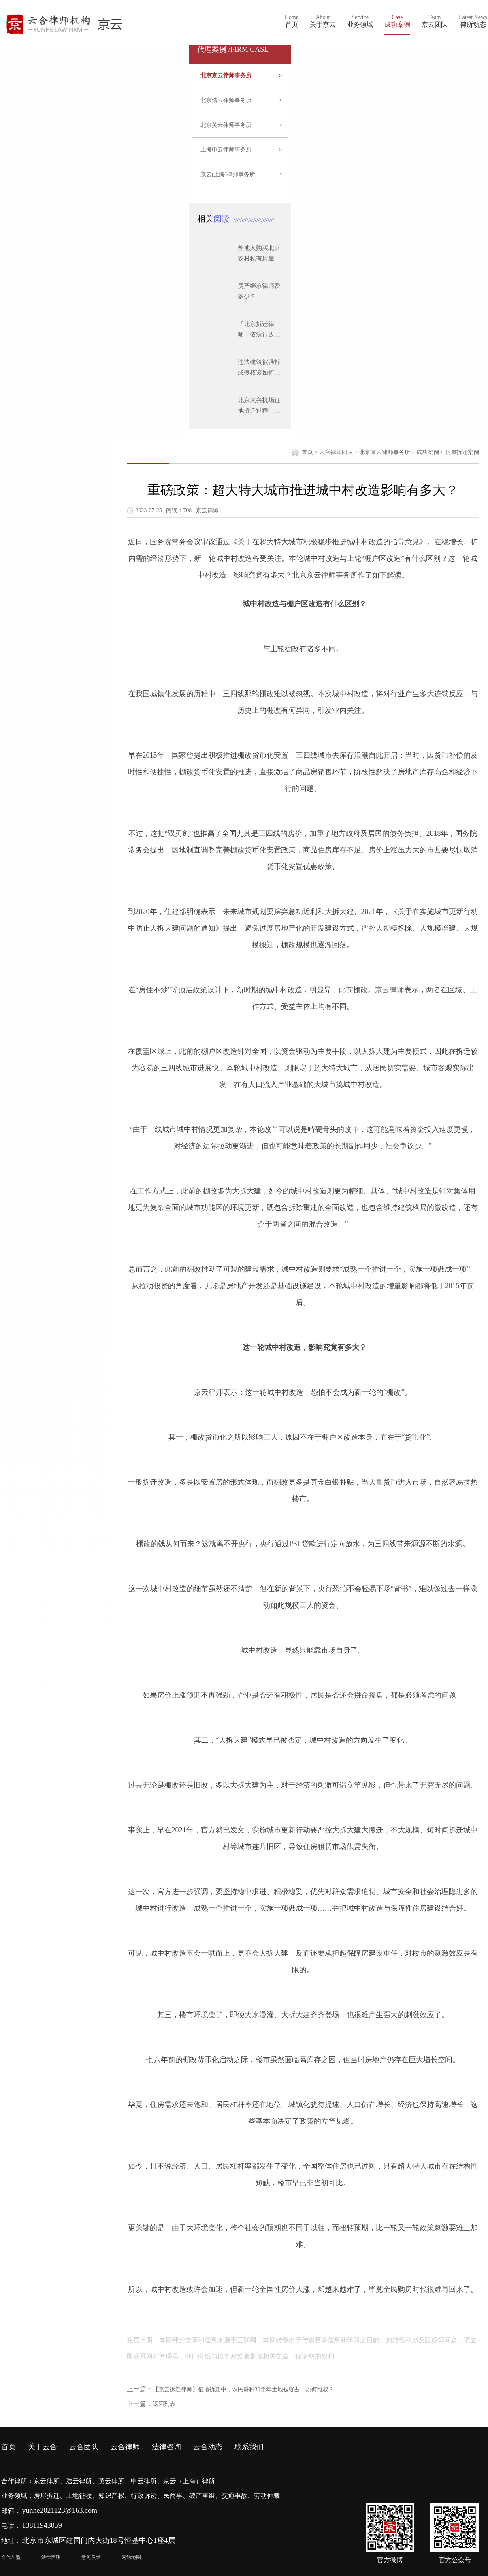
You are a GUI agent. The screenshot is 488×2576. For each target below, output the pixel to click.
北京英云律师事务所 (241, 125)
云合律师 (125, 2447)
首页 (307, 452)
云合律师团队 (336, 452)
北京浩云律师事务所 (241, 100)
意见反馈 (91, 2557)
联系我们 (249, 2447)
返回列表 (164, 2404)
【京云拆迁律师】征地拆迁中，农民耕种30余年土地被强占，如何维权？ (243, 2389)
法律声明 (51, 2557)
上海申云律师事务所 (241, 150)
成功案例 (427, 452)
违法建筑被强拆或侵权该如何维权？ (259, 372)
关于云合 (42, 2447)
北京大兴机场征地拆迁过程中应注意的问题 (259, 410)
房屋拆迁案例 (462, 452)
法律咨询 (166, 2447)
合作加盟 (11, 2557)
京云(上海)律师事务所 (241, 174)
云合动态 (207, 2447)
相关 (215, 218)
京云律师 (389, 990)
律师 (328, 575)
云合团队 (83, 2447)
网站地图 (131, 2557)
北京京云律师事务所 (241, 76)
